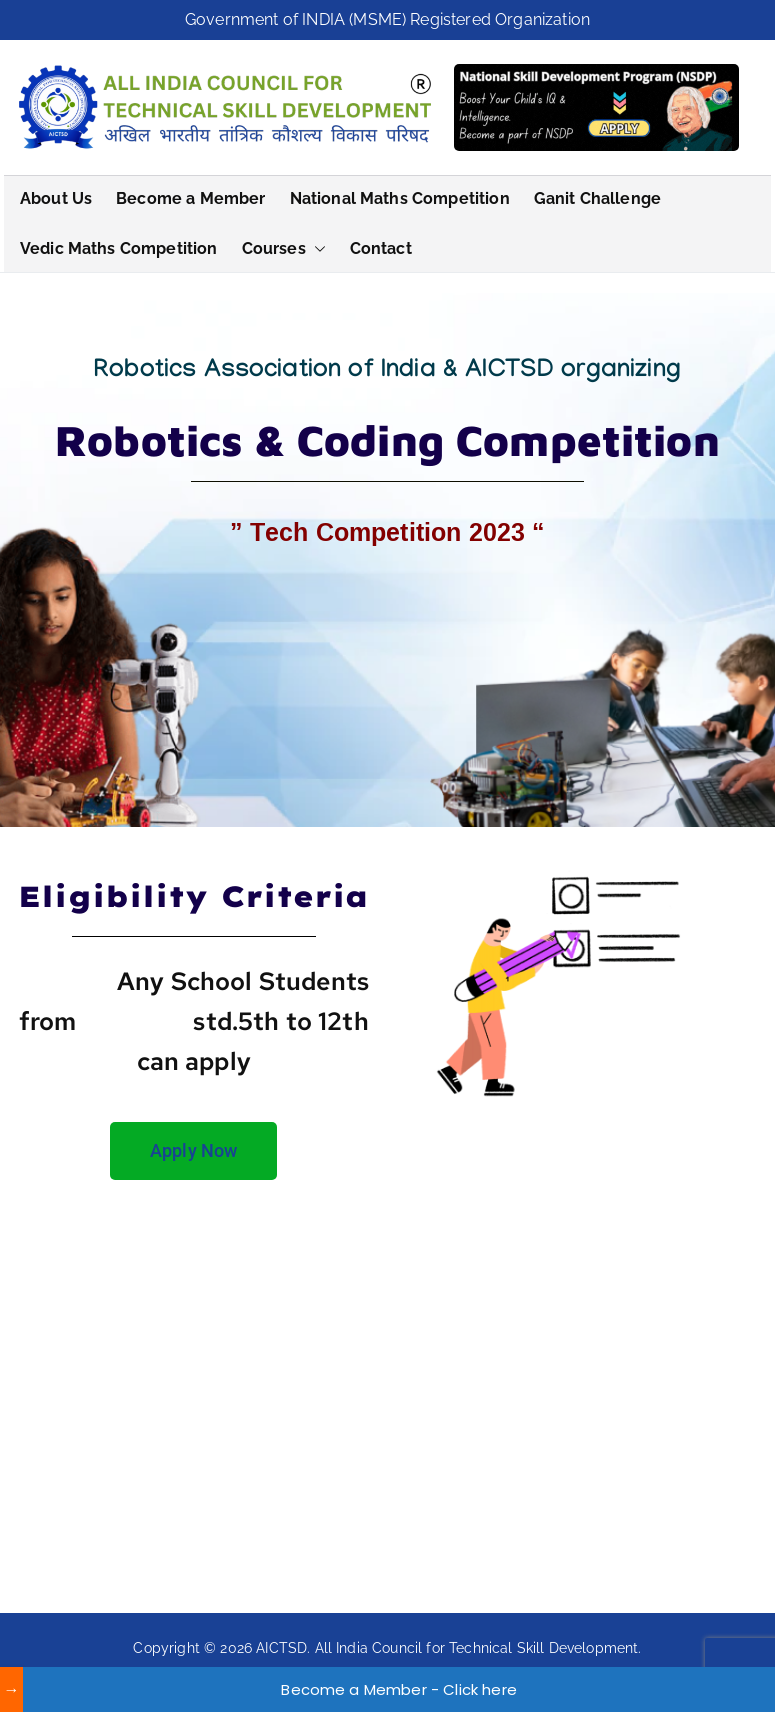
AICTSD (281, 1648)
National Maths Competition (400, 198)
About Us (56, 198)
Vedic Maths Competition (119, 248)
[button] (316, 249)
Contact (381, 248)
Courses (284, 249)
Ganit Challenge (597, 198)
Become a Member (190, 198)
